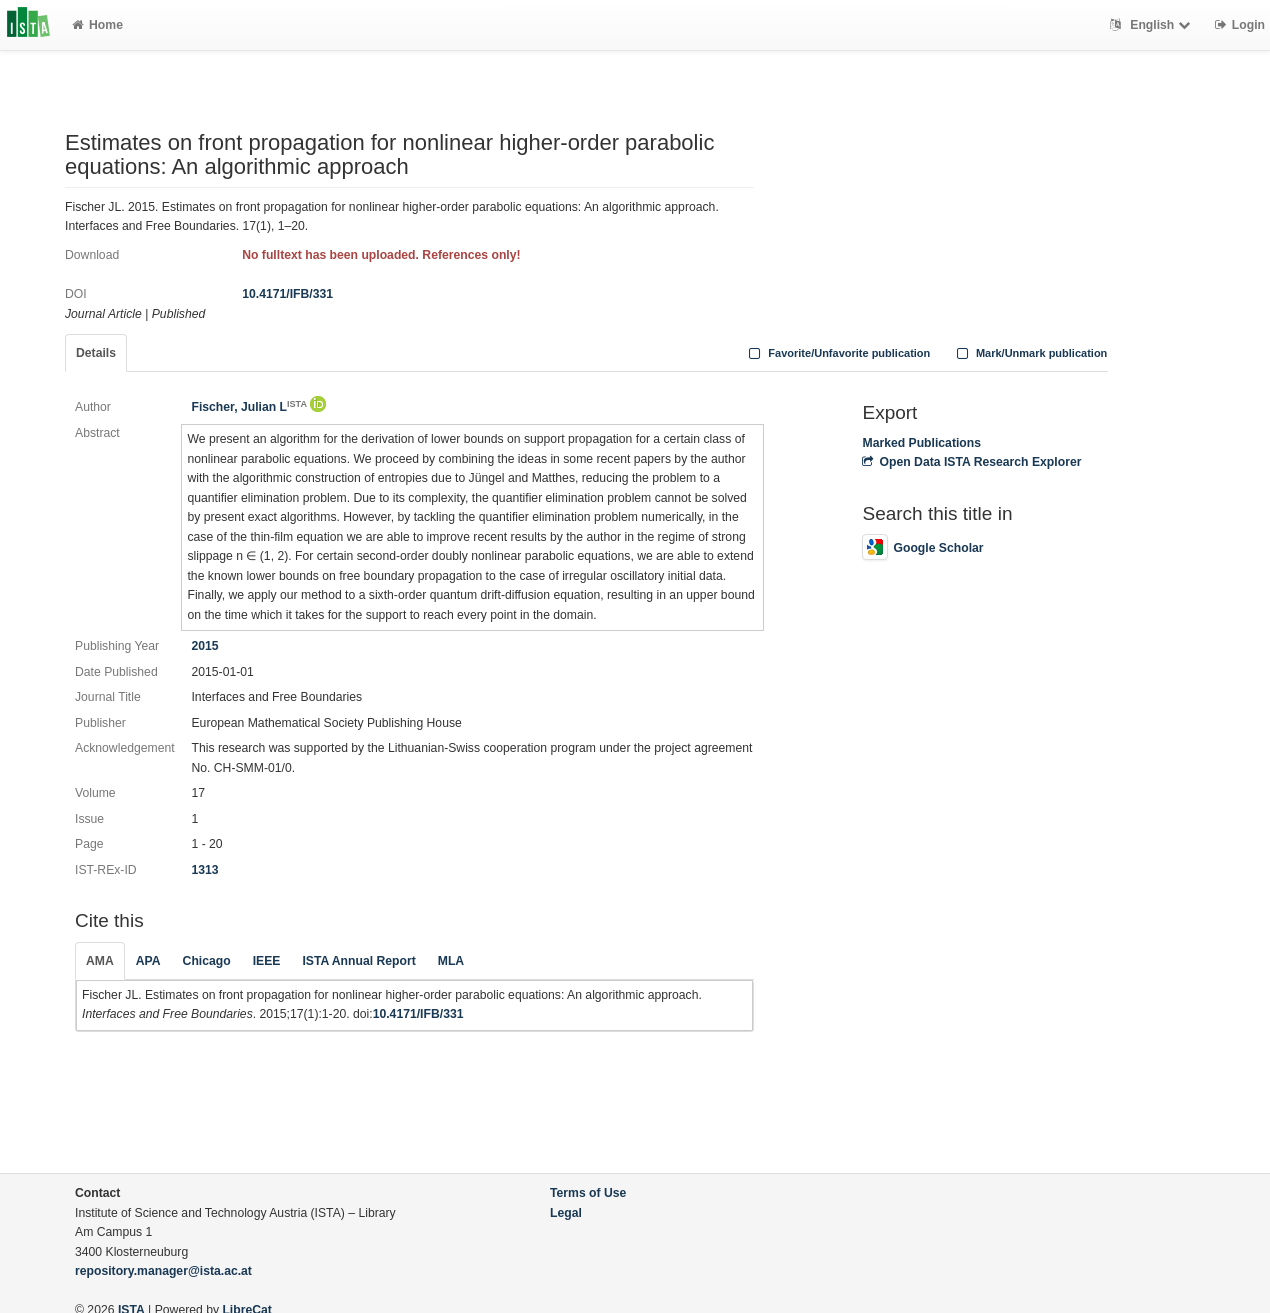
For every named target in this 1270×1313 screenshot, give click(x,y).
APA (148, 961)
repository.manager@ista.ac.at (163, 1271)
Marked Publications (921, 443)
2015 (204, 646)
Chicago (207, 961)
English (1152, 25)
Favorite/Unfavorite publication (838, 353)
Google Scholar (922, 548)
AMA (100, 961)
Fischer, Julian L (249, 407)
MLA (451, 961)
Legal (566, 1213)
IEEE (267, 961)
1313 (204, 870)
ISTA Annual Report (358, 961)
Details (96, 353)
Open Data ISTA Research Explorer (971, 462)
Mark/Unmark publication (1029, 353)
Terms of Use (588, 1193)
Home (97, 25)
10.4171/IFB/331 (287, 294)
